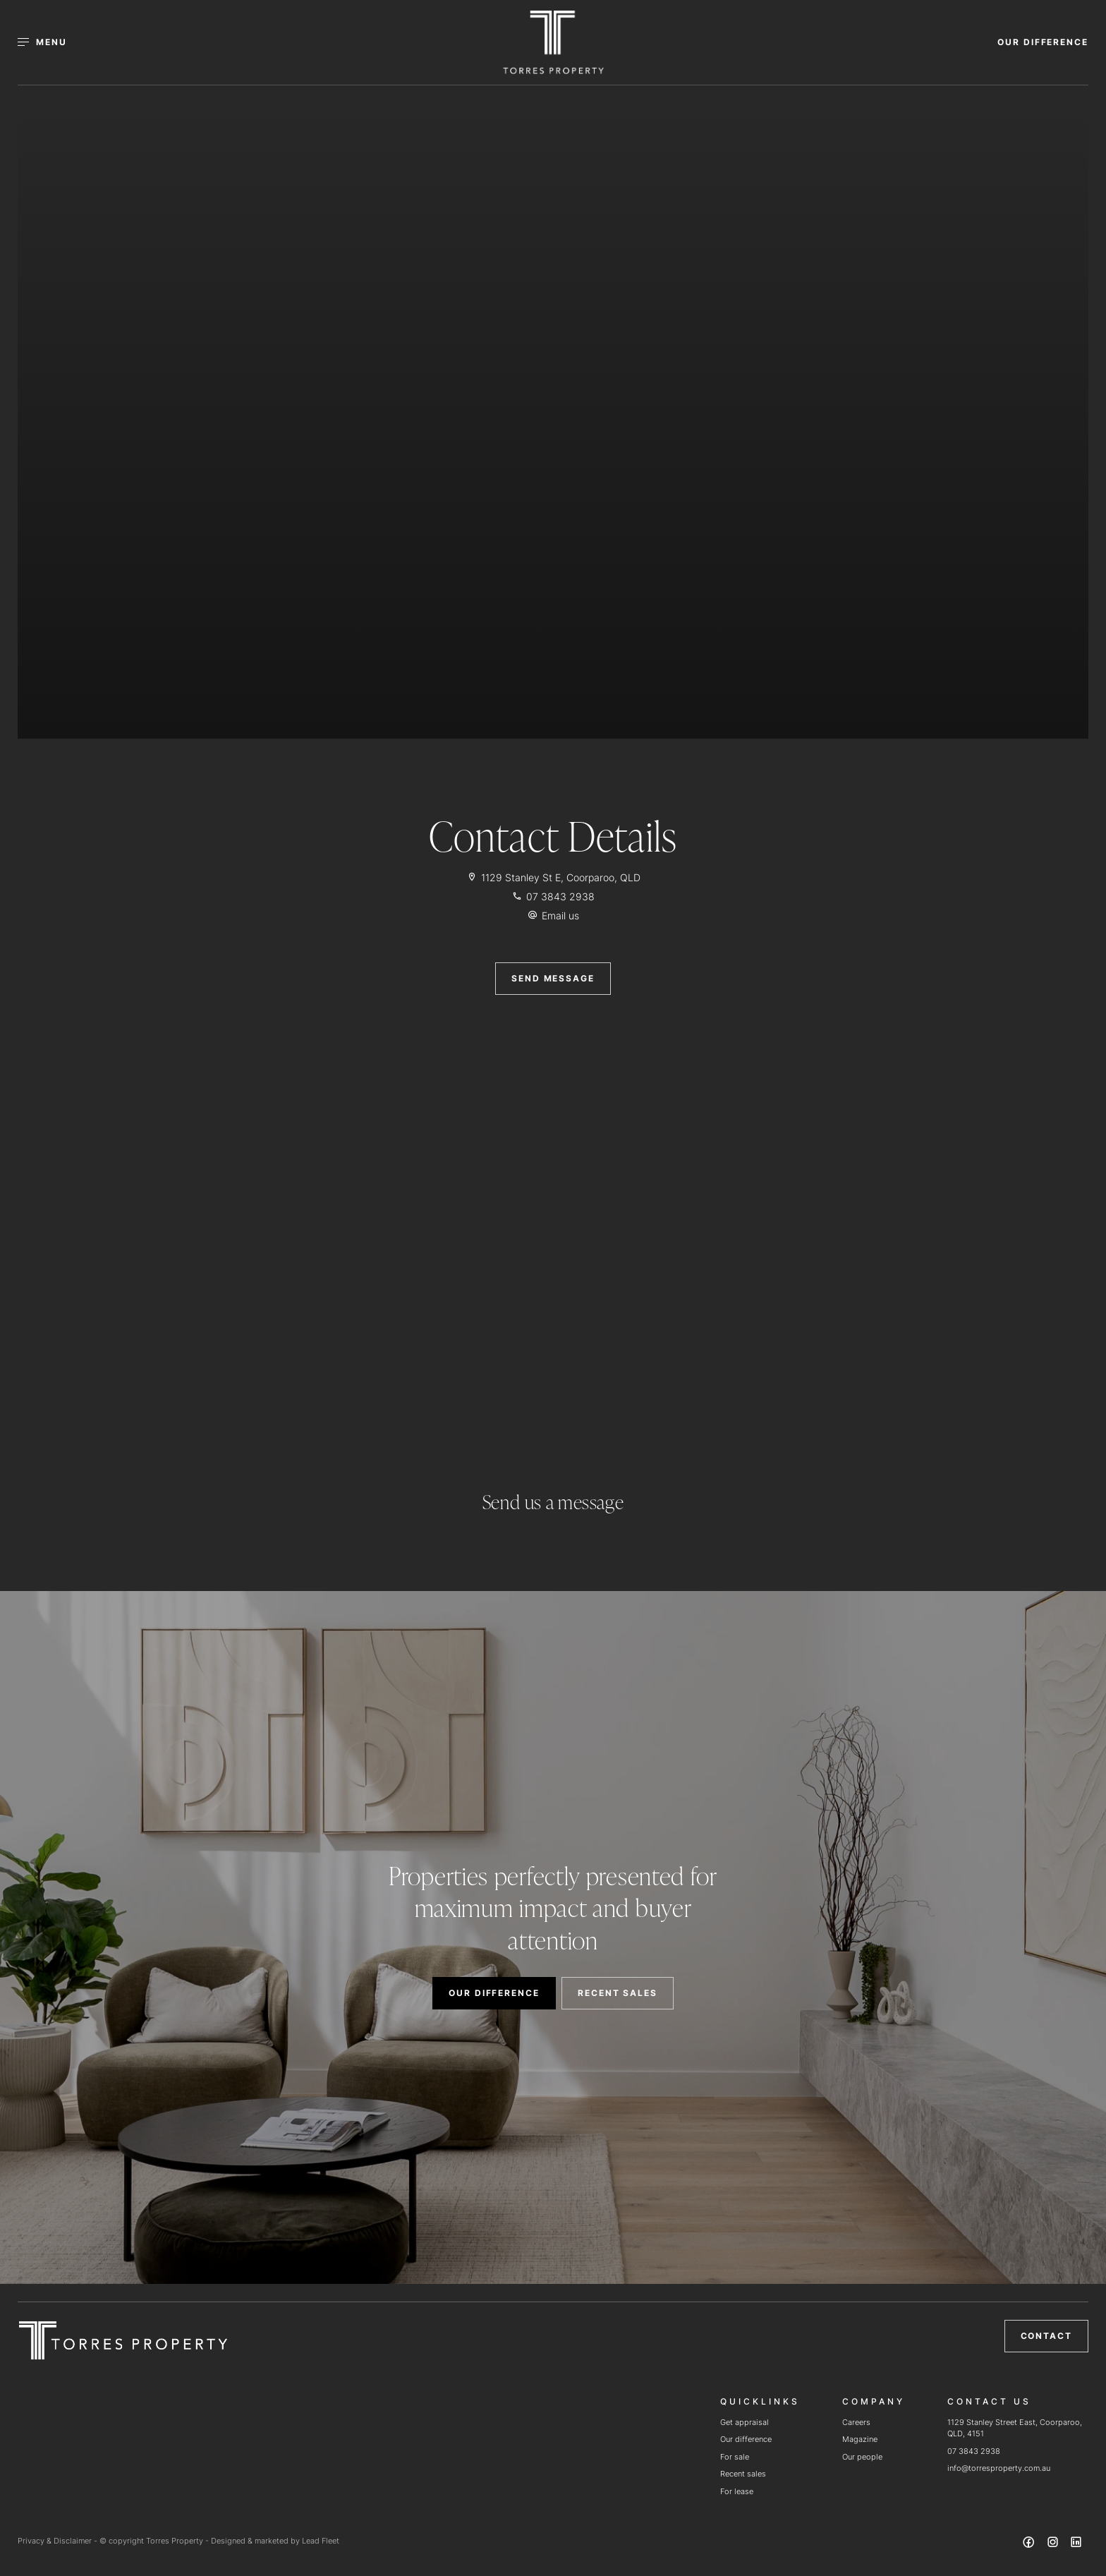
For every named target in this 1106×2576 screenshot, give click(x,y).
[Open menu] (50, 42)
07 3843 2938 (973, 2451)
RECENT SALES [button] (617, 1993)
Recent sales (743, 2473)
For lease (736, 2491)
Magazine (859, 2439)
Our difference (746, 2439)
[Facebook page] (1030, 2544)
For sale (734, 2456)
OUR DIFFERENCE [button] (1042, 42)
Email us (560, 915)
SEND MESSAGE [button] (553, 978)
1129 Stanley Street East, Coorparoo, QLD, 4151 (1014, 2428)
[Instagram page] (1054, 2544)
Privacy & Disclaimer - (58, 2540)
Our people (862, 2456)
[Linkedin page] (1076, 2544)
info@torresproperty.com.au (998, 2468)
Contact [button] (1046, 2336)
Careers (856, 2422)
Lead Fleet (320, 2540)
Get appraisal (744, 2422)
